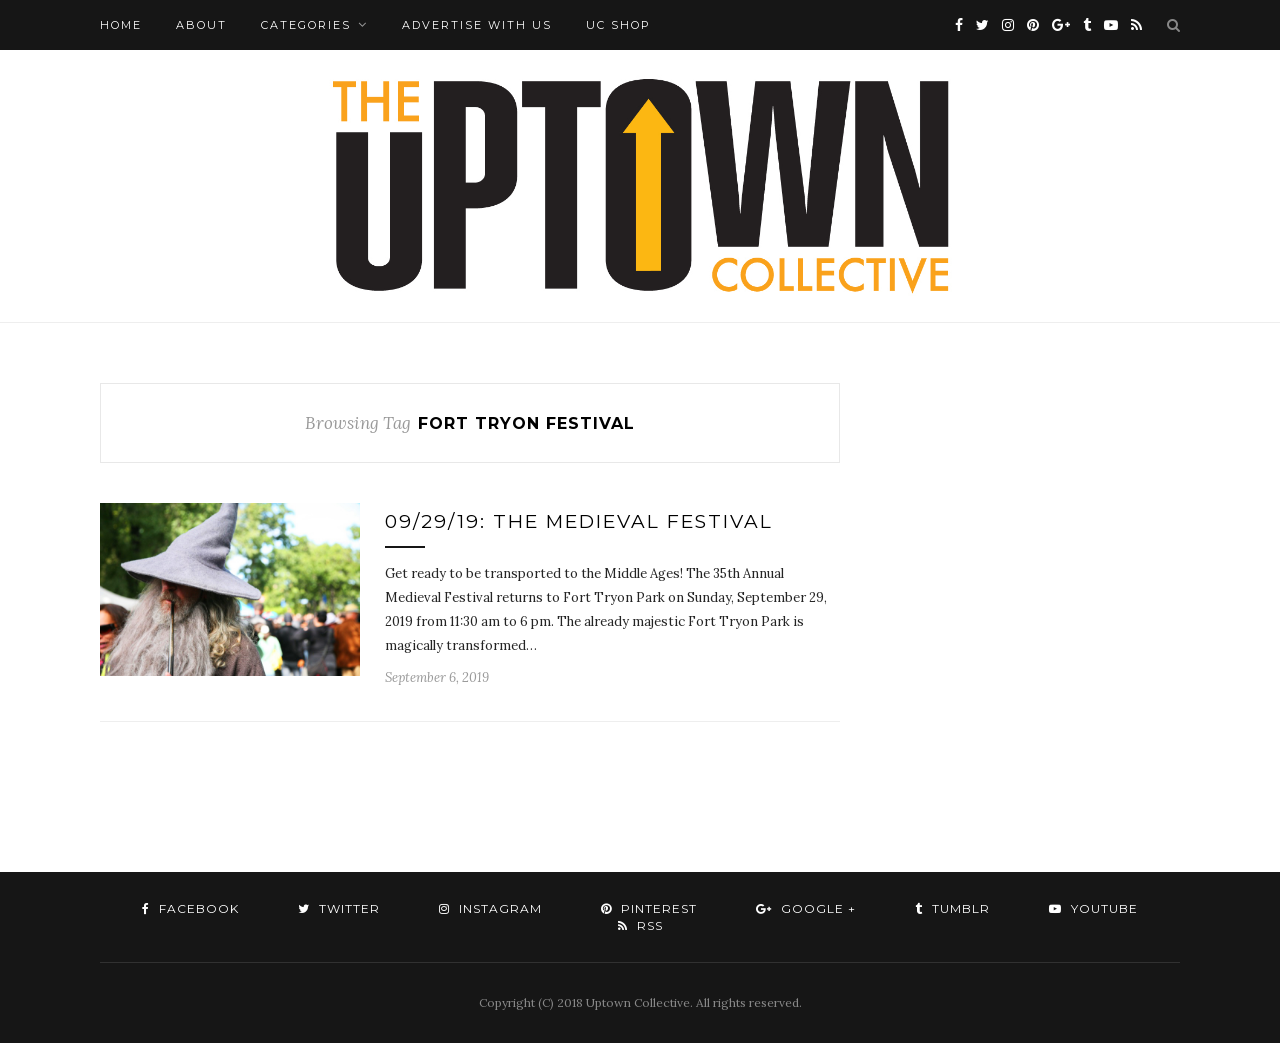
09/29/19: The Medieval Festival (579, 521)
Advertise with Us (477, 25)
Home (121, 25)
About (201, 25)
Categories (306, 25)
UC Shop (618, 25)
